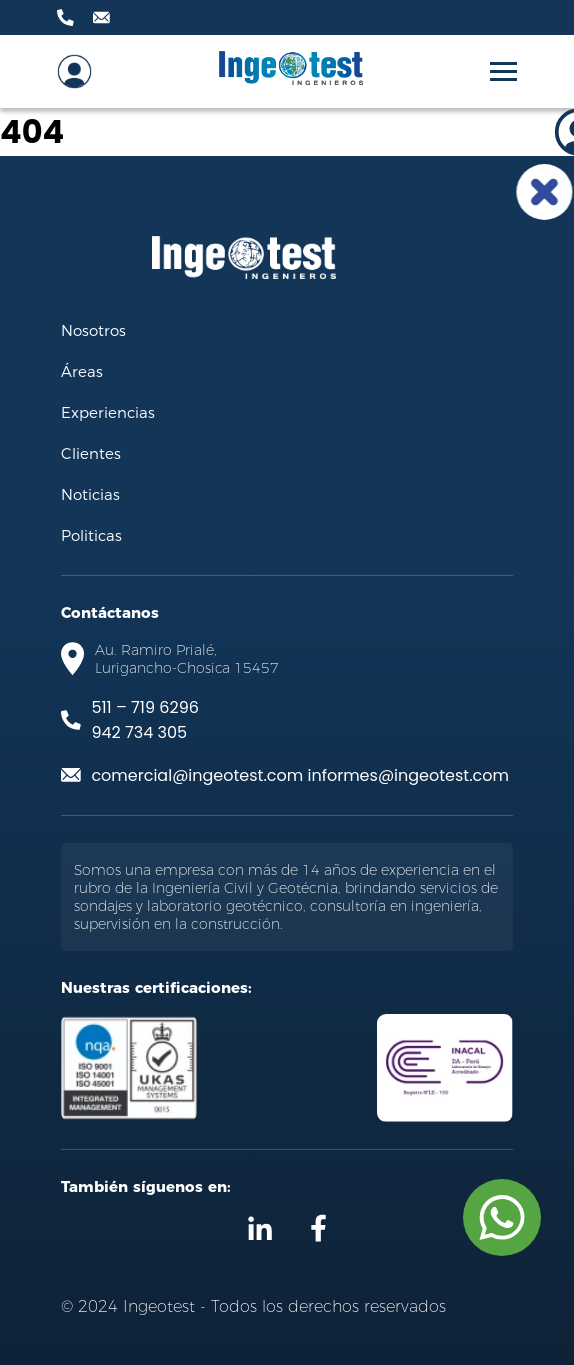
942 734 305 (139, 732)
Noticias (90, 494)
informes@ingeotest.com (407, 775)
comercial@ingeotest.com (197, 775)
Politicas (91, 535)
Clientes (91, 453)
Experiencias (108, 412)
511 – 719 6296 (144, 707)
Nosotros (93, 330)
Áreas (82, 371)
